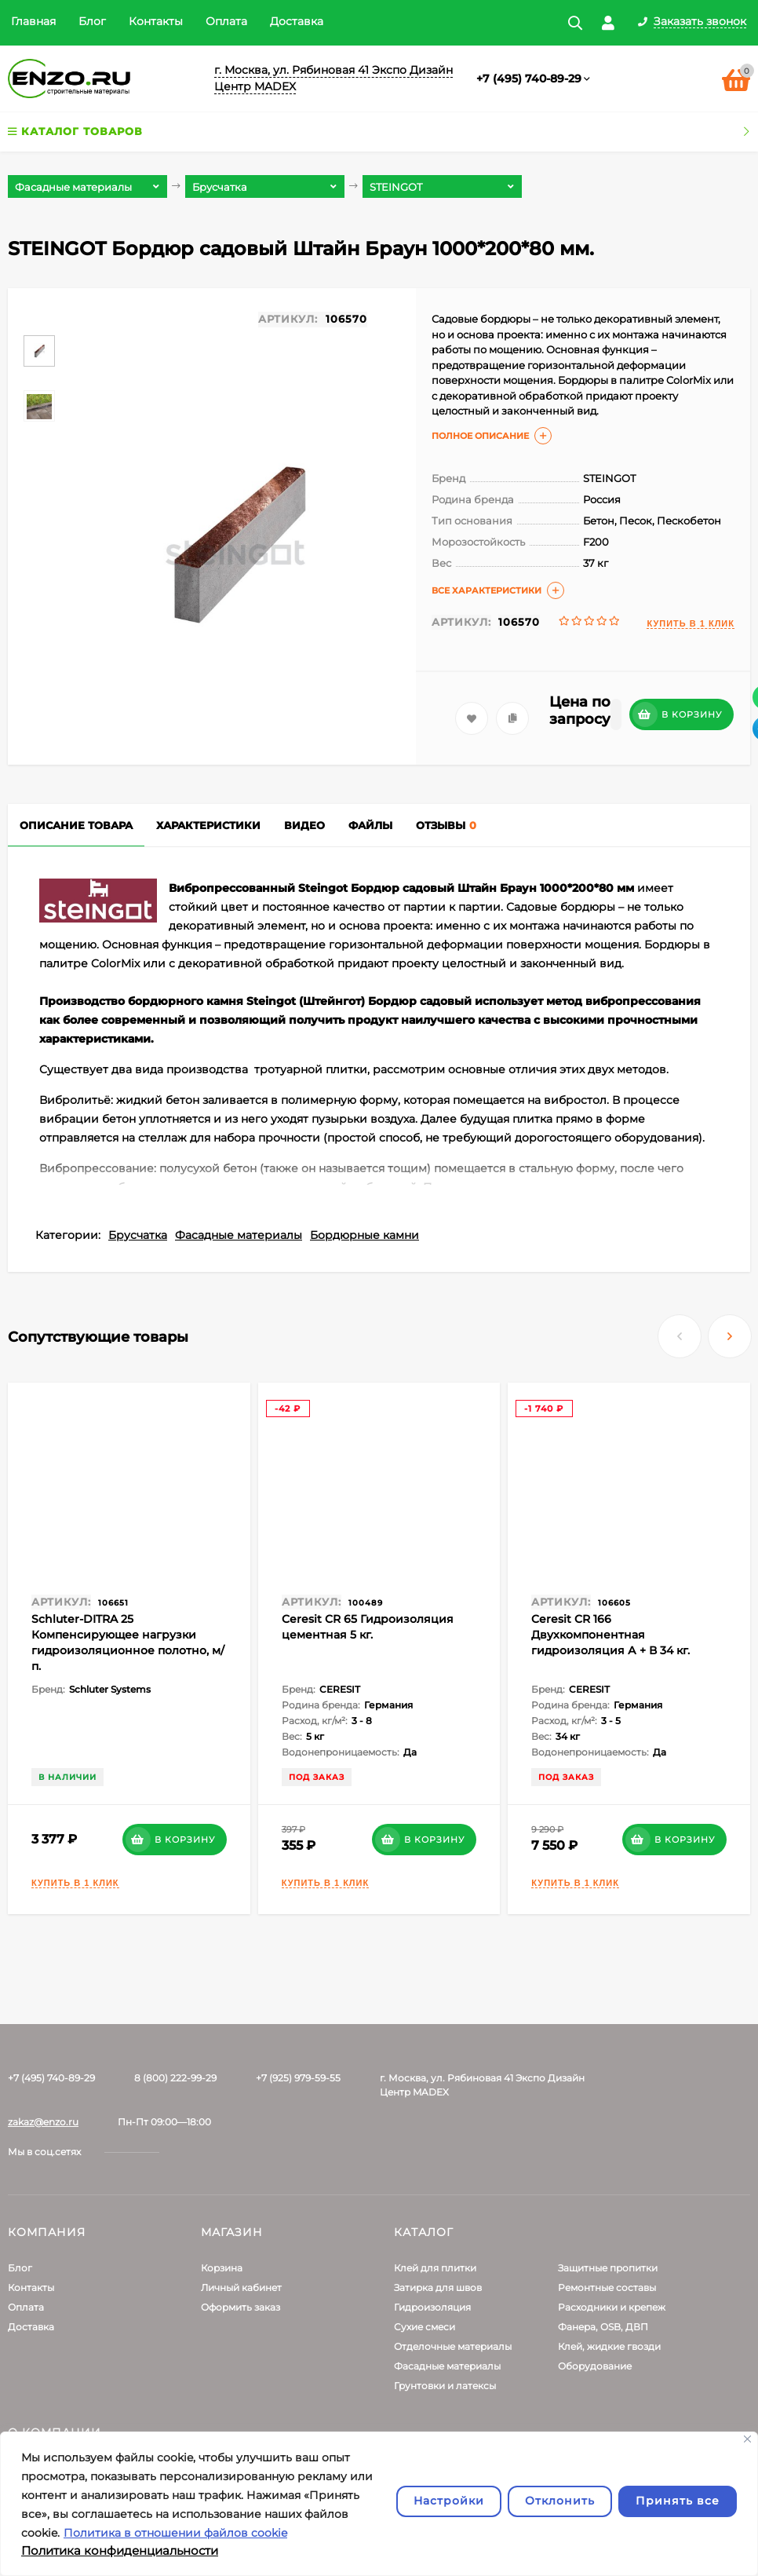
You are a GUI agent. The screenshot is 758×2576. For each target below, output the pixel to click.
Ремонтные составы (607, 2287)
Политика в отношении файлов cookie (175, 2533)
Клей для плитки (435, 2268)
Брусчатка (137, 1235)
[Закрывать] (747, 2439)
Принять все (678, 2501)
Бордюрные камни (364, 1235)
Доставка (296, 21)
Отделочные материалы (453, 2346)
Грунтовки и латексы (445, 2385)
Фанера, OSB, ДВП (603, 2327)
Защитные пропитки (608, 2268)
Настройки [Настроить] (449, 2501)
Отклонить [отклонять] (560, 2501)
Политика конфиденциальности (119, 2550)
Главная (33, 21)
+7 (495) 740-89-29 (528, 78)
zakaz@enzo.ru (43, 2122)
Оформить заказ (240, 2307)
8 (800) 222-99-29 (175, 2078)
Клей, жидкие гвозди (609, 2346)
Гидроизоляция (432, 2307)
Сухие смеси (424, 2327)
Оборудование (595, 2366)
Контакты (156, 21)
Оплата (226, 21)
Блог (92, 21)
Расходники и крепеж (611, 2307)
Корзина (221, 2268)
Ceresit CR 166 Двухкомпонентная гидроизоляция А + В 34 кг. (610, 1634)
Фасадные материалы (238, 1235)
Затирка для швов (438, 2287)
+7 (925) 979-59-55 (298, 2078)
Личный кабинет (241, 2287)
